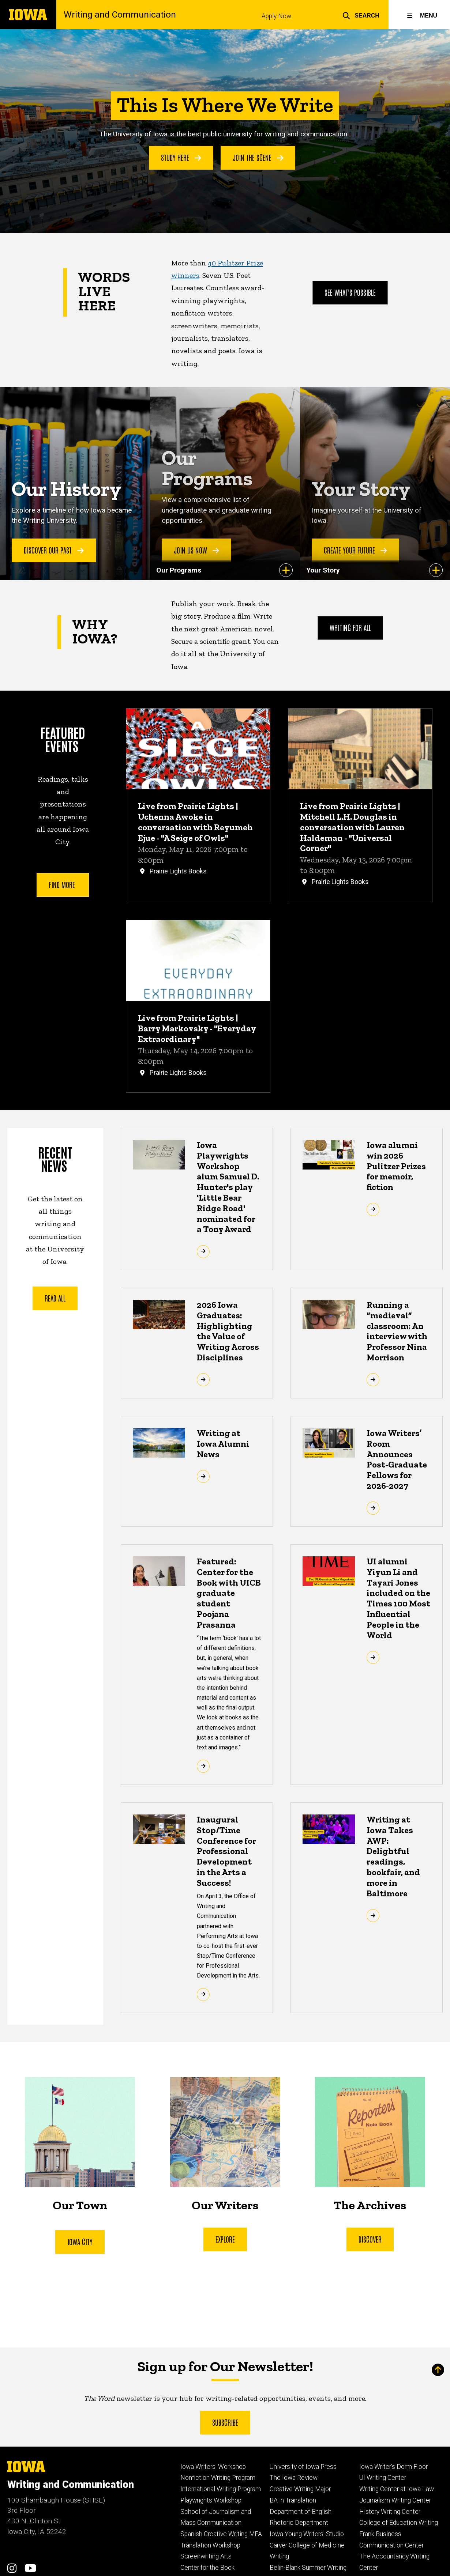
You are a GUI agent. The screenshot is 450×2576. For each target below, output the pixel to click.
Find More (63, 884)
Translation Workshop (210, 2545)
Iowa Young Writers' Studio (307, 2534)
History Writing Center (389, 2511)
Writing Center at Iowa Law (396, 2489)
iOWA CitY (80, 2241)
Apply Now (276, 16)
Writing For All (350, 627)
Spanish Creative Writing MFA (221, 2534)
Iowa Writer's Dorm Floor (393, 2466)
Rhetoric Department (299, 2522)
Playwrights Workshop (210, 2500)
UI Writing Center (382, 2477)
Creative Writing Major (300, 2489)
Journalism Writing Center (395, 2500)
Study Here (181, 157)
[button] (361, 14)
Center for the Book (207, 2567)
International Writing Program (220, 2489)
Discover (370, 2239)
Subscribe (225, 2422)
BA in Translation (293, 2500)
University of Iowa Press (303, 2466)
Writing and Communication (120, 14)
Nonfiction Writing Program (217, 2477)
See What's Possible (350, 292)
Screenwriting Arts (206, 2556)
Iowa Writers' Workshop (213, 2466)
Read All (55, 1297)
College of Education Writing (398, 2522)
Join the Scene (258, 157)
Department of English (300, 2511)
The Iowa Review (294, 2477)
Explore (225, 2239)
